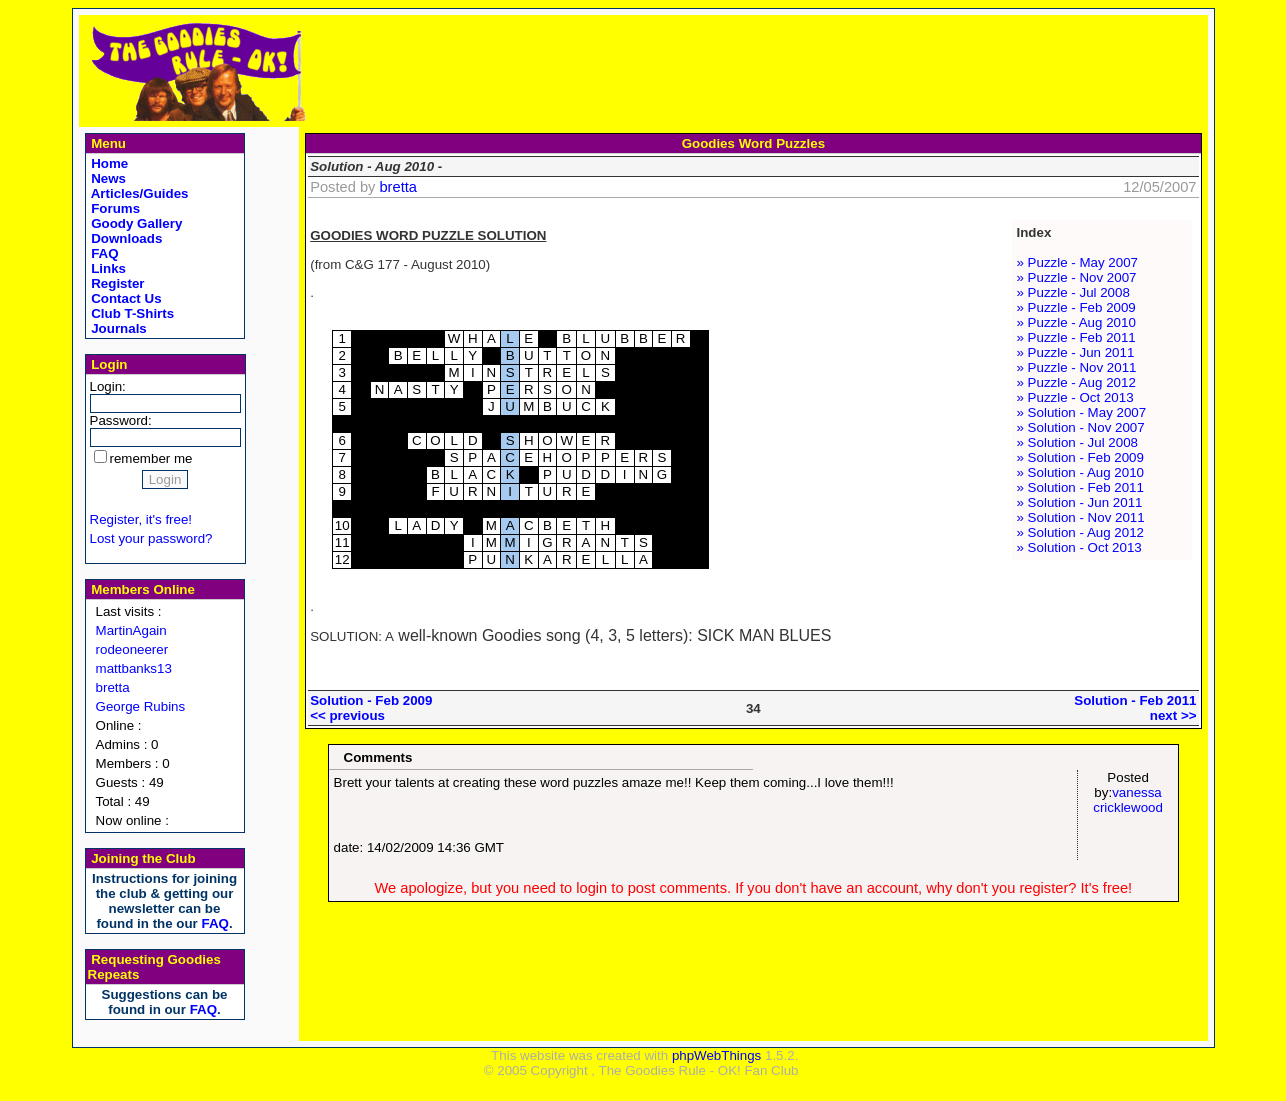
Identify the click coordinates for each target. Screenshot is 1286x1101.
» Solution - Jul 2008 (1078, 442)
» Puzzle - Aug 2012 (1076, 382)
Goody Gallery (135, 223)
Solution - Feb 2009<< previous (371, 708)
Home (108, 163)
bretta (113, 687)
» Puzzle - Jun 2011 (1076, 352)
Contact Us (125, 298)
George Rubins (141, 706)
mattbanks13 (134, 668)
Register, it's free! (141, 519)
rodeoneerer (132, 649)
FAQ (103, 253)
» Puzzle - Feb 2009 (1076, 307)
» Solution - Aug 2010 (1080, 472)
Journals (117, 328)
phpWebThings (716, 1055)
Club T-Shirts (131, 313)
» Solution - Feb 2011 (1080, 487)
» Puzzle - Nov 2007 (1077, 277)
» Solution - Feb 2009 (1080, 457)
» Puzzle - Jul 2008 (1073, 292)
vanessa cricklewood (1128, 800)
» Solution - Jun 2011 (1080, 502)
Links (107, 268)
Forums (114, 208)
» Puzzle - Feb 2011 (1076, 337)
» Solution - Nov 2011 (1081, 517)
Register (116, 283)
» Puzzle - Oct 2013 (1075, 397)
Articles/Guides (138, 193)
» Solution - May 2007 (1082, 412)
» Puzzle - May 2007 (1078, 262)
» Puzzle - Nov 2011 (1077, 367)
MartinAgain (131, 630)
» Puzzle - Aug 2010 (1076, 322)
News (107, 178)
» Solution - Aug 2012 (1080, 532)
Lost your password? (151, 538)
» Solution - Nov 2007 (1081, 427)
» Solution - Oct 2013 (1079, 547)
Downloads (125, 238)
